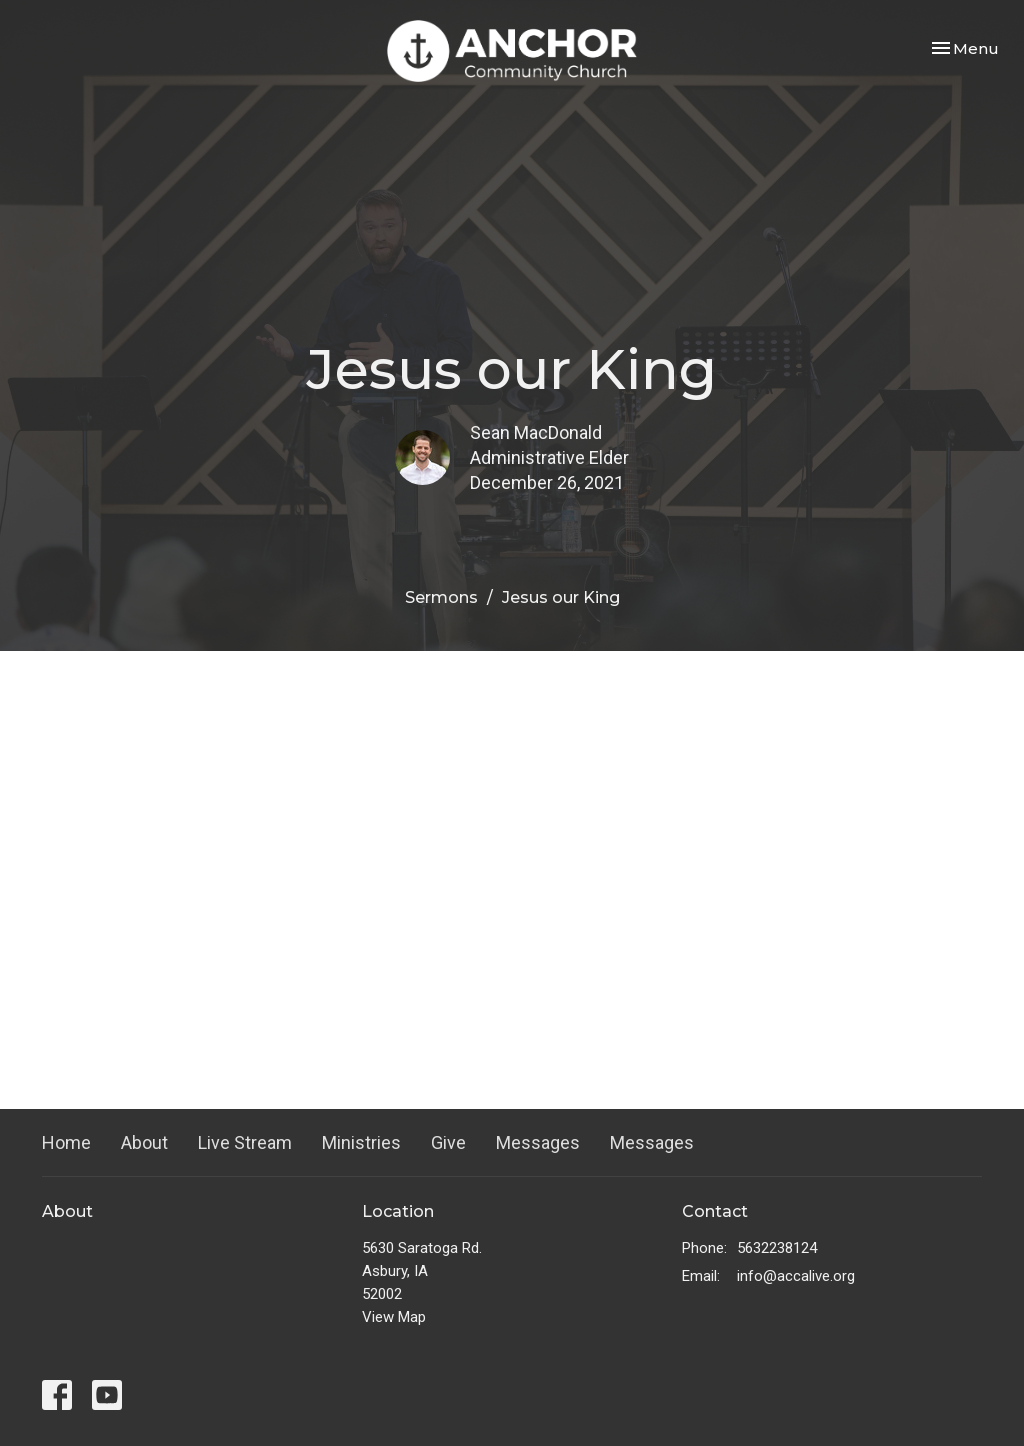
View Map (394, 1317)
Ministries (361, 1142)
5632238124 (777, 1248)
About (144, 1142)
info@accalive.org (796, 1276)
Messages (538, 1142)
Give (448, 1142)
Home (66, 1142)
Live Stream (245, 1142)
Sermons (441, 597)
